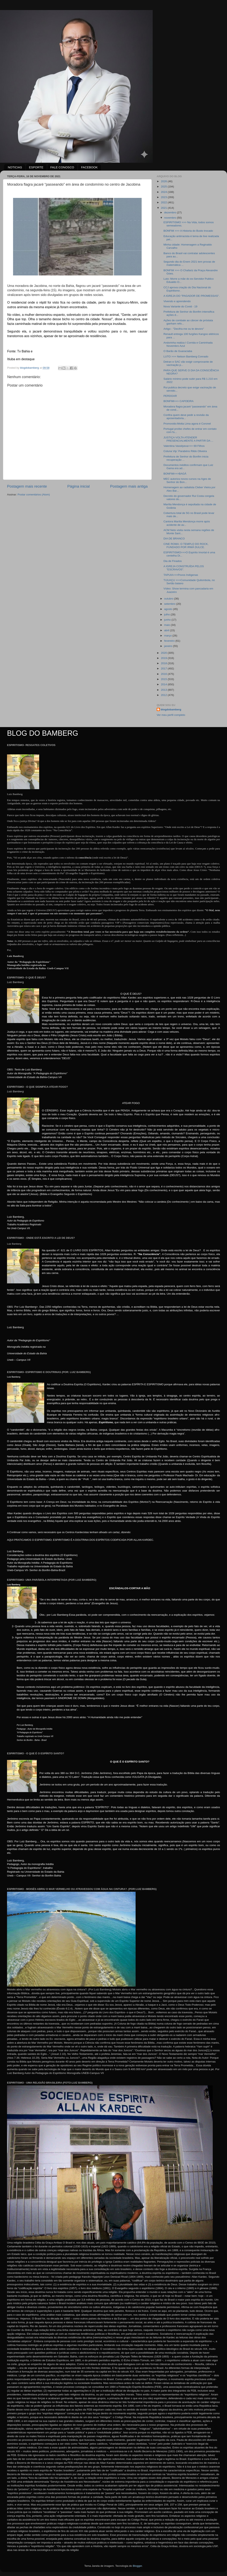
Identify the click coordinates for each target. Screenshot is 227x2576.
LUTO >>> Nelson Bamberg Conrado (186, 356)
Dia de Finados (173, 561)
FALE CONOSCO (62, 167)
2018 (164, 663)
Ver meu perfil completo (171, 714)
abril (167, 630)
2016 (164, 673)
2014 (164, 684)
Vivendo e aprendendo (177, 301)
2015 (164, 679)
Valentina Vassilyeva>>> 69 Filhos (184, 445)
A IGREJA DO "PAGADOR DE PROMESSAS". (192, 295)
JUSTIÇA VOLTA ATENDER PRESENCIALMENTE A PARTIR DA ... (188, 439)
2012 (164, 695)
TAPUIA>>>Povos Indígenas (181, 574)
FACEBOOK (89, 167)
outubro (169, 598)
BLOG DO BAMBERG (42, 733)
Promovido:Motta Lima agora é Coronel (187, 423)
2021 (164, 207)
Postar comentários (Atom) (34, 494)
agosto (168, 609)
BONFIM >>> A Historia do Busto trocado (188, 230)
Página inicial (78, 486)
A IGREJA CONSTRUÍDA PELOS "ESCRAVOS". (184, 568)
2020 (164, 652)
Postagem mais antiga (129, 486)
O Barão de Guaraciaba (178, 351)
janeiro (168, 646)
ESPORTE (36, 167)
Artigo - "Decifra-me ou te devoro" (184, 328)
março (168, 635)
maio (167, 624)
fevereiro (169, 640)
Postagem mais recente (27, 486)
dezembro (170, 212)
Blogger (137, 2565)
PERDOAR (170, 395)
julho (167, 614)
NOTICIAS (15, 167)
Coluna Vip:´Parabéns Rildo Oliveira (185, 451)
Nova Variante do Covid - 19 (180, 306)
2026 (164, 181)
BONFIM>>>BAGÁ (175, 473)
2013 (164, 689)
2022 (164, 202)
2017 (164, 668)
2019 (164, 658)
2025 (164, 186)
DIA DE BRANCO (174, 538)
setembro (170, 603)
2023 (164, 197)
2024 (164, 191)
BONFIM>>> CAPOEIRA (179, 401)
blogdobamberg (171, 709)
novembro (170, 217)
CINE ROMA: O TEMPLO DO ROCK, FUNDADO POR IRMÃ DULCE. (186, 545)
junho (168, 619)
